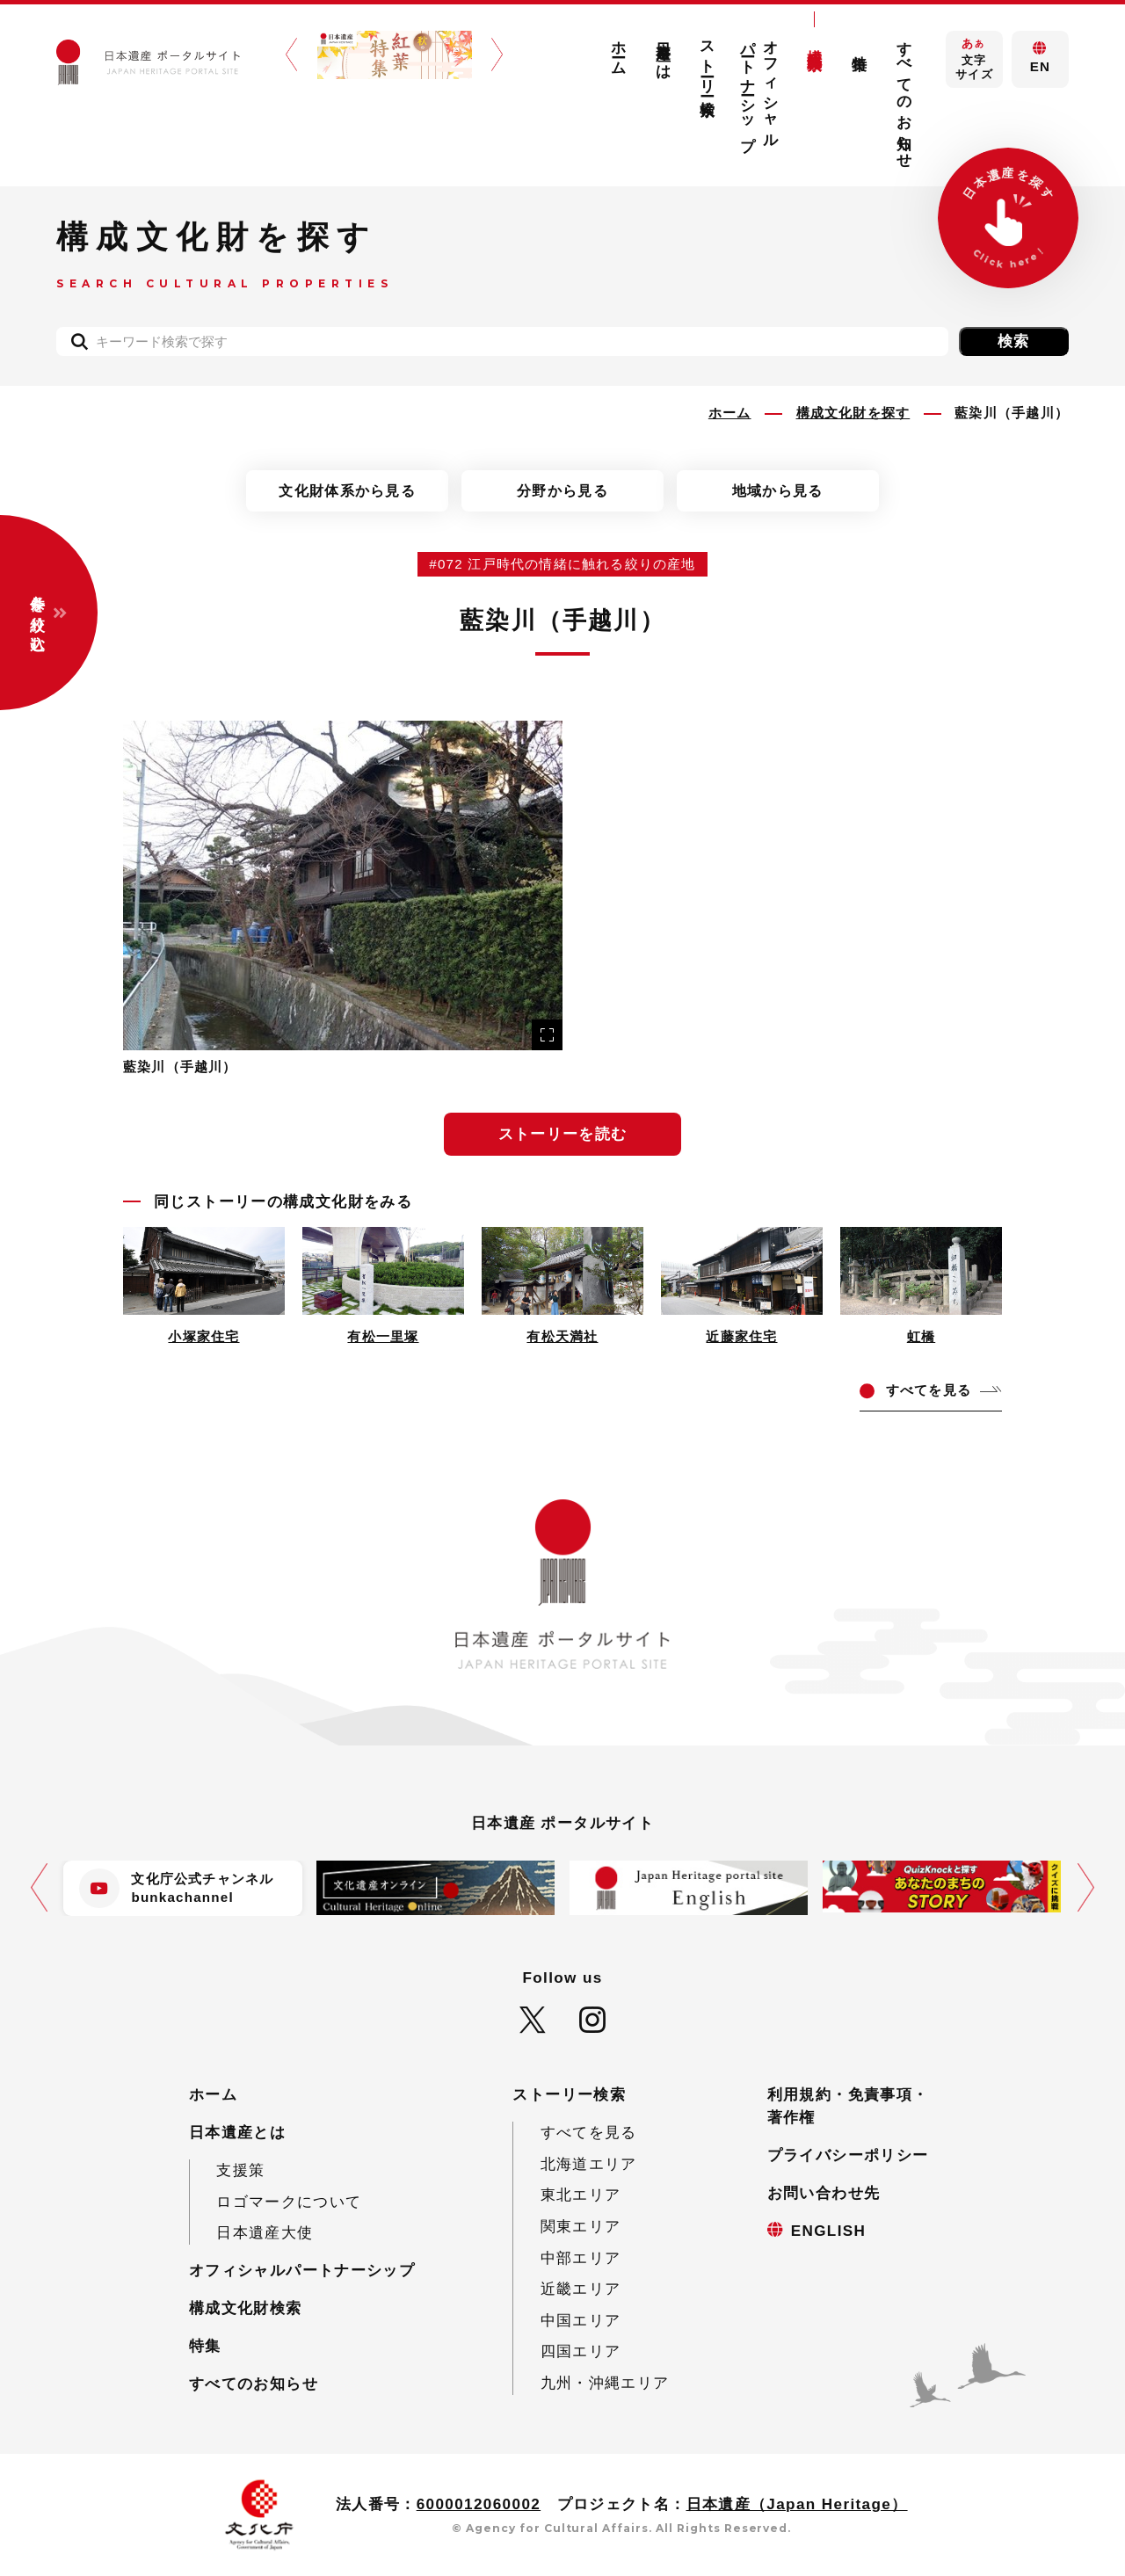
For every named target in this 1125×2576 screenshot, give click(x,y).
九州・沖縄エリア (605, 2383)
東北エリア (581, 2195)
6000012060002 (479, 2504)
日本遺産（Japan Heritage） (797, 2504)
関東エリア (581, 2226)
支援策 (240, 2170)
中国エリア (581, 2320)
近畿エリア (581, 2289)
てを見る (928, 1389)
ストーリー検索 (708, 61)
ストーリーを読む (563, 1134)
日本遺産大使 (264, 2232)
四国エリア (581, 2351)
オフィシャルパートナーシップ (760, 87)
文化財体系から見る (347, 490)
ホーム (618, 50)
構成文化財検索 (815, 42)
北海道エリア (589, 2164)
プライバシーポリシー (848, 2155)
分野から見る (562, 490)
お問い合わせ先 (824, 2193)
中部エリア (581, 2258)
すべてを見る (589, 2132)
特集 (860, 45)
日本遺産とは (663, 52)
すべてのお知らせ (904, 96)
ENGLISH (829, 2231)
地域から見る (778, 490)
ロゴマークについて (288, 2202)
